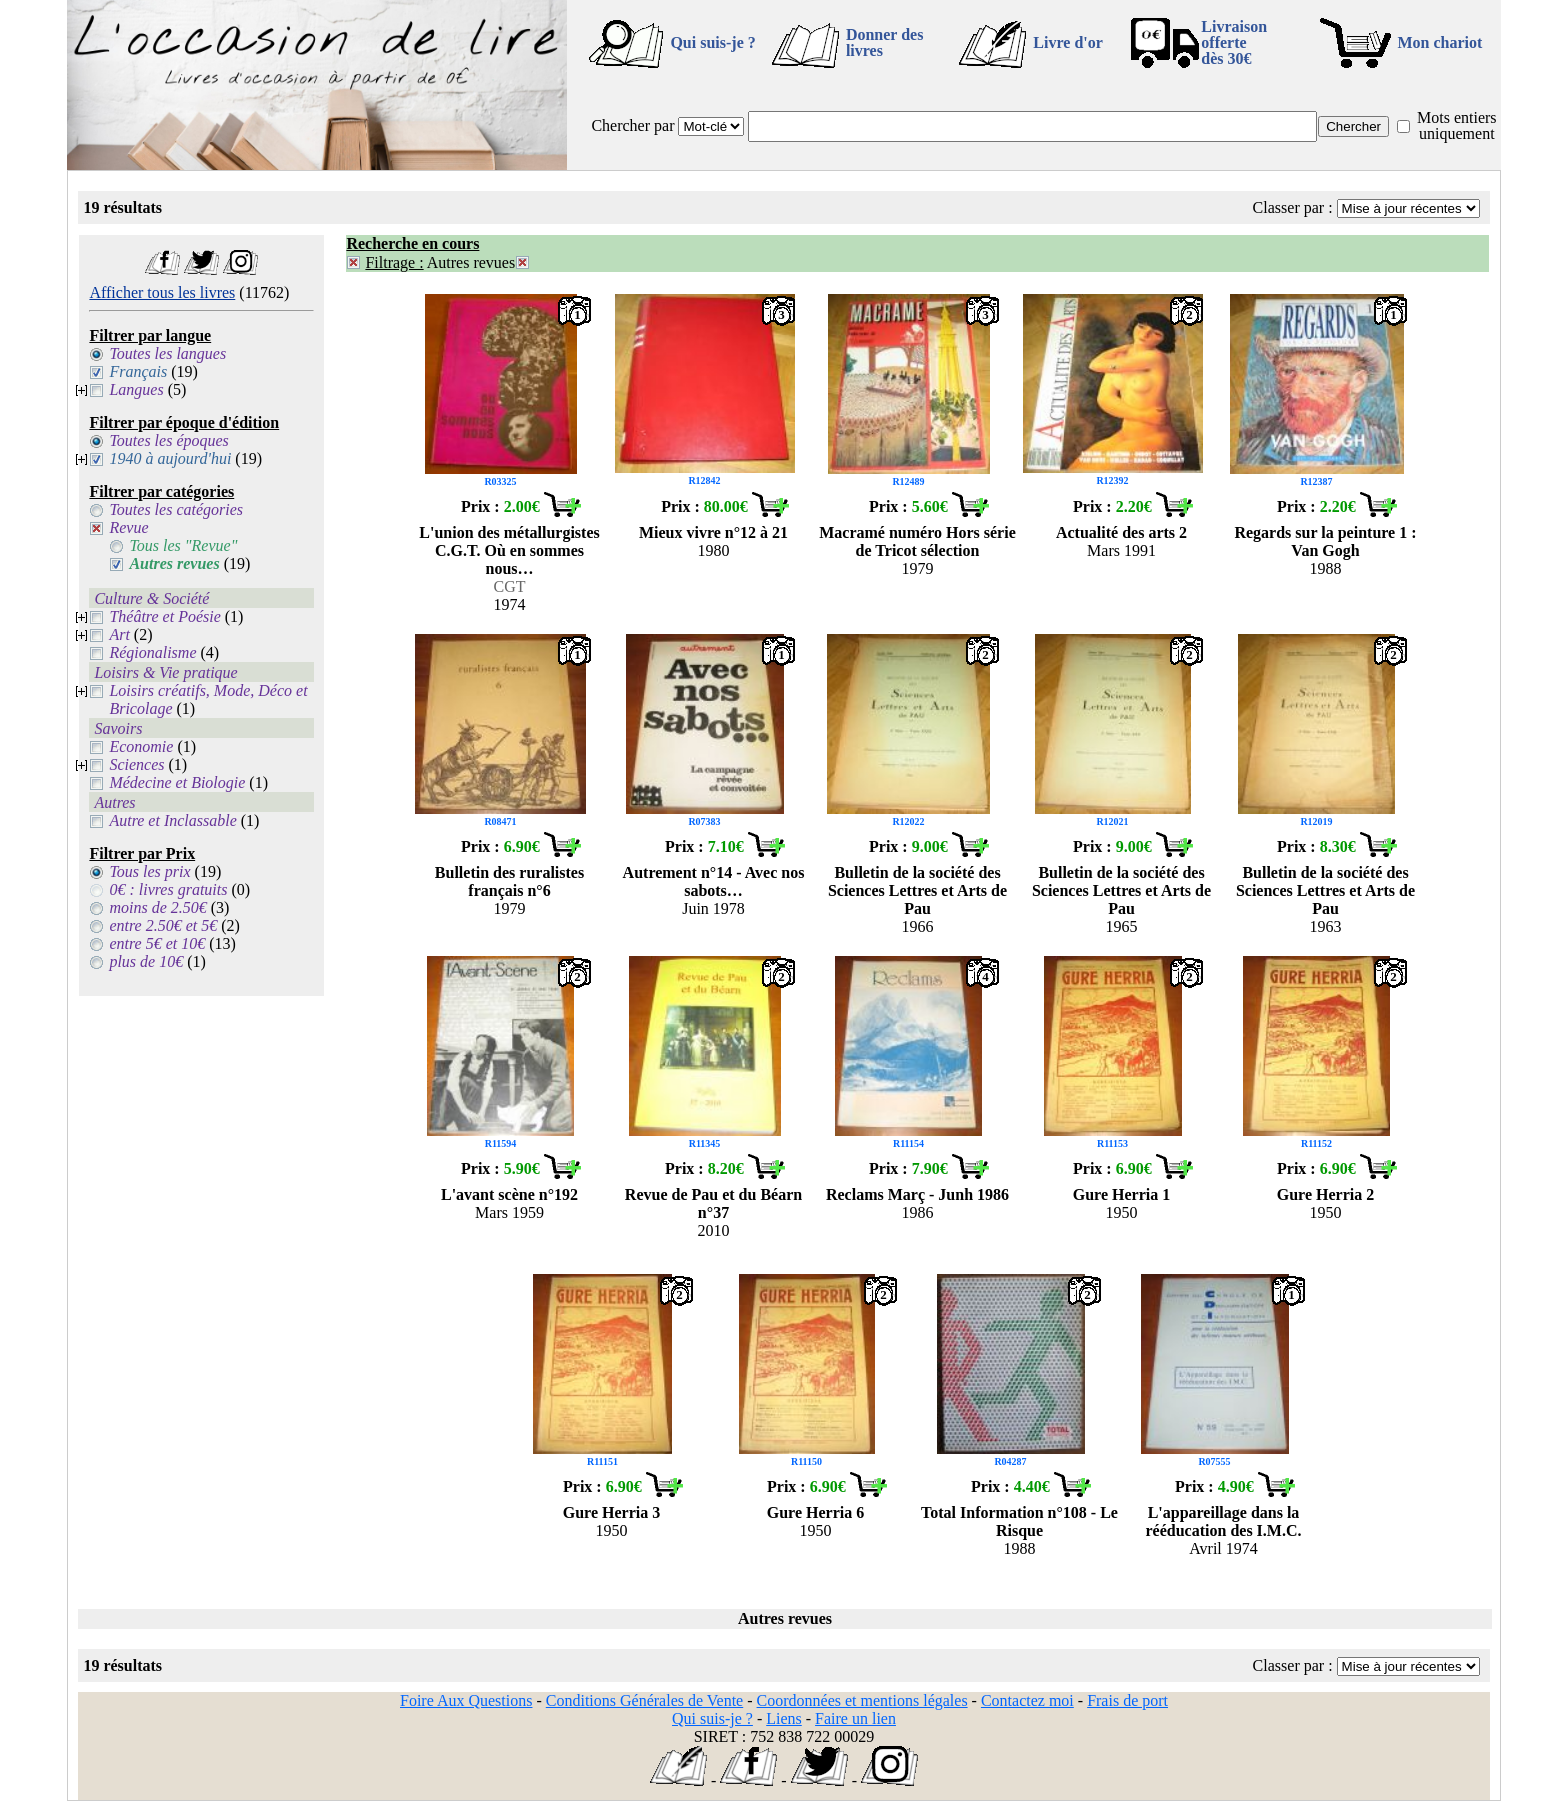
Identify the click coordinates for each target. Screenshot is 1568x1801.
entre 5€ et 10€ (157, 943)
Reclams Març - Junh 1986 (917, 1194)
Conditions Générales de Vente (644, 1700)
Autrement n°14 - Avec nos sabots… (714, 881)
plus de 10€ (146, 961)
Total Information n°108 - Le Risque (1019, 1521)
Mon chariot (1440, 42)
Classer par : (1293, 207)
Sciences (136, 764)
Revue (128, 527)
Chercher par (632, 125)
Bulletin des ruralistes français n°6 (509, 881)
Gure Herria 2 (1325, 1194)
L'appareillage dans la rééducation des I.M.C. (1224, 1521)
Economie (141, 746)
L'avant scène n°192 (509, 1194)
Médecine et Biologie (177, 782)
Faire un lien (855, 1718)
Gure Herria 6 (815, 1512)
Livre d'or (1067, 42)
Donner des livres (885, 42)
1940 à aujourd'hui (170, 458)
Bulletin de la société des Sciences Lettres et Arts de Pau (917, 890)
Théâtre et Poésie (164, 616)
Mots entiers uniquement (1457, 125)
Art (119, 634)
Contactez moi (1027, 1700)
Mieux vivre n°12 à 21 (713, 532)
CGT (510, 586)
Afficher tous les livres (162, 292)
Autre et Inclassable (172, 820)
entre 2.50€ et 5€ (163, 925)
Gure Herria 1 (1121, 1194)
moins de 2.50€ (157, 907)
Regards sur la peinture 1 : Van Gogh (1325, 541)
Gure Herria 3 (611, 1512)
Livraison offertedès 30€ (1234, 42)
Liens (784, 1718)
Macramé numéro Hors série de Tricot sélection (917, 541)
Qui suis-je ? (712, 42)
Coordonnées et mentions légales (862, 1700)
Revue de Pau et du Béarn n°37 (713, 1203)
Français (138, 371)
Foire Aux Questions (466, 1700)
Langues (136, 389)
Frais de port (1127, 1700)
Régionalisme (152, 652)
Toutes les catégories (176, 509)
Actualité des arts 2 (1121, 532)
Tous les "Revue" (183, 545)
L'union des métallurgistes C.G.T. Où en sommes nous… (509, 550)
